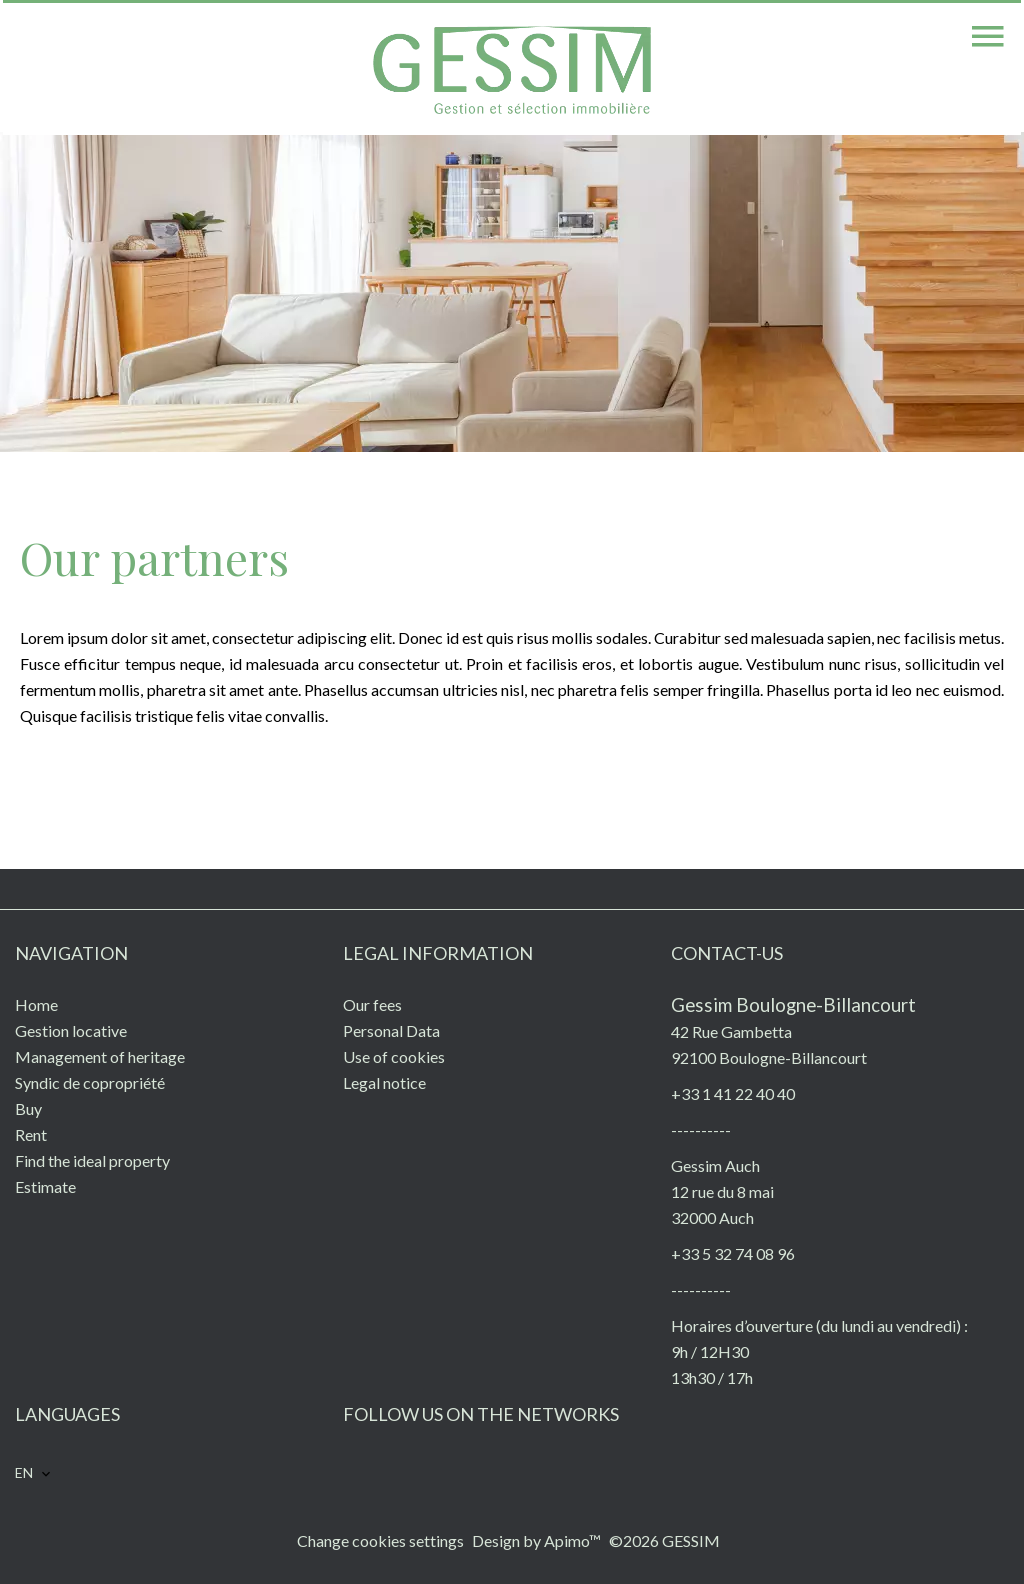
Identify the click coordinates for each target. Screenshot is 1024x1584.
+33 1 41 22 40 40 (733, 1093)
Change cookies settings (380, 1540)
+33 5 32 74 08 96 (733, 1253)
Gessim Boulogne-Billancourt (793, 1005)
